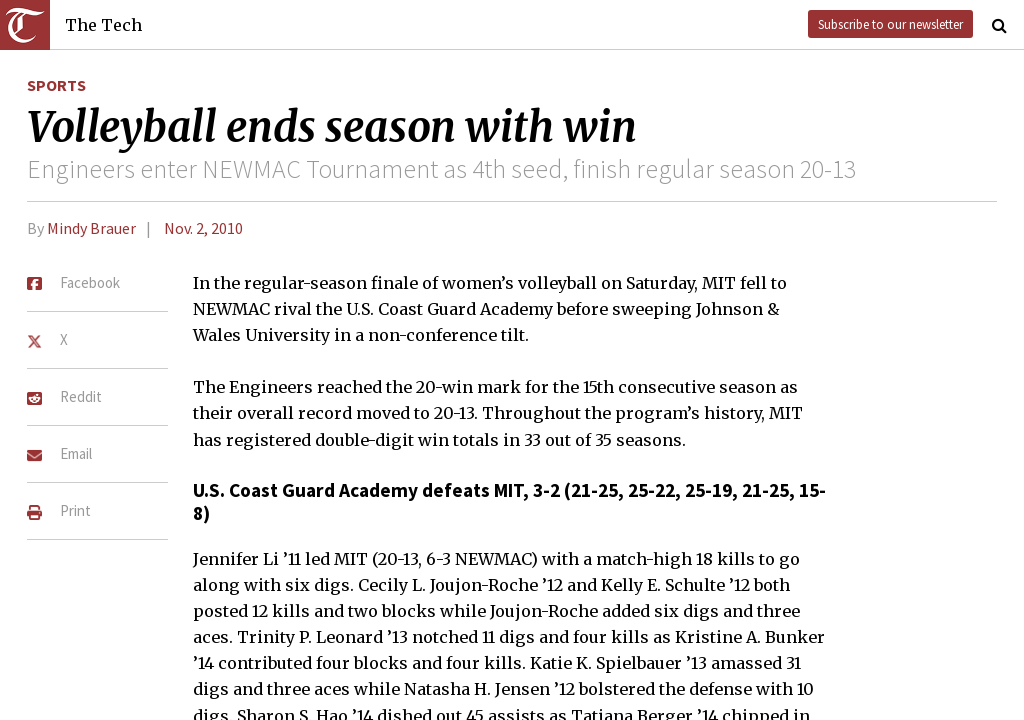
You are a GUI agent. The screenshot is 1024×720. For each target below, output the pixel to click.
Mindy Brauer (91, 228)
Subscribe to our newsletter (890, 24)
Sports (56, 85)
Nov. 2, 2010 (203, 228)
